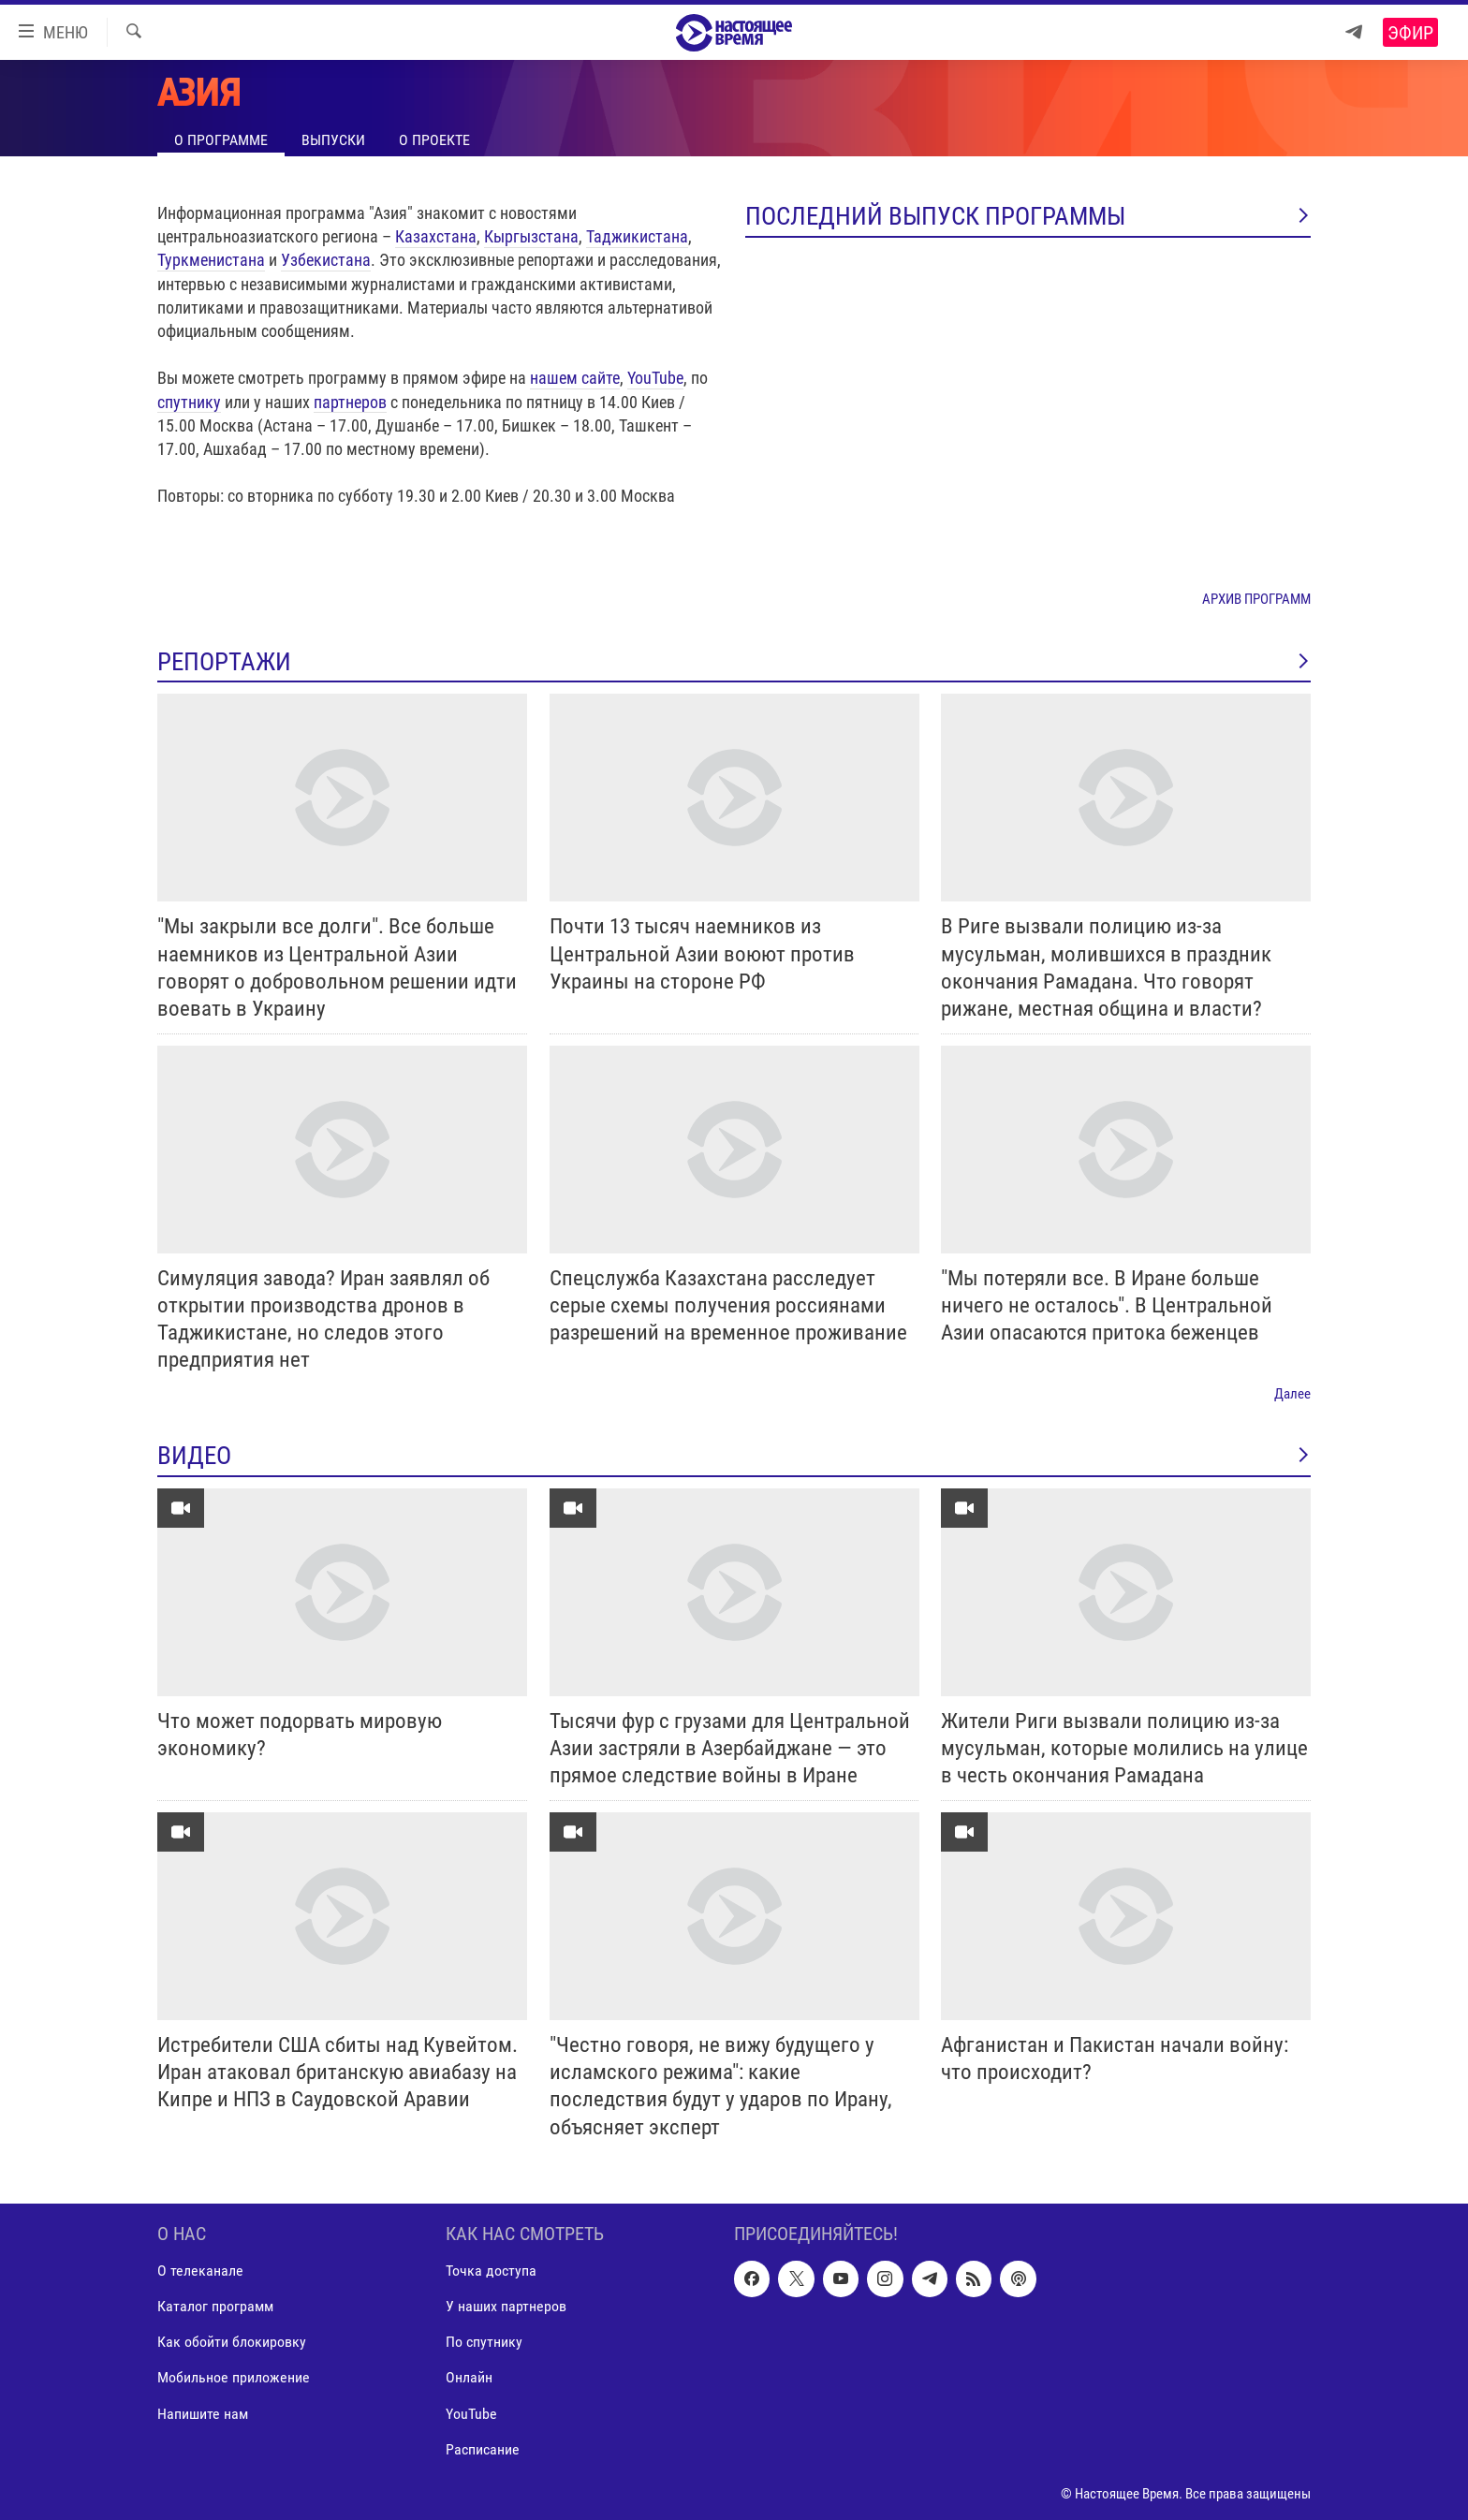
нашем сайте (575, 378)
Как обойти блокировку (231, 2342)
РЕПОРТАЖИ (734, 662)
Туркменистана (211, 260)
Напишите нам (202, 2413)
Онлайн (469, 2377)
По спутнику (484, 2342)
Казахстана (436, 236)
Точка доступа (491, 2270)
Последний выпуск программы (1028, 216)
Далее (1292, 1393)
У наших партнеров (506, 2306)
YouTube (655, 378)
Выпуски (333, 140)
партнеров (350, 402)
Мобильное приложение (233, 2377)
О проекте (434, 140)
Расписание (483, 2448)
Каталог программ (215, 2306)
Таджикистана (637, 236)
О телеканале (200, 2270)
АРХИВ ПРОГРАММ (1256, 599)
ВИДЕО (734, 1456)
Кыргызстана (531, 236)
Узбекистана (326, 260)
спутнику (189, 402)
